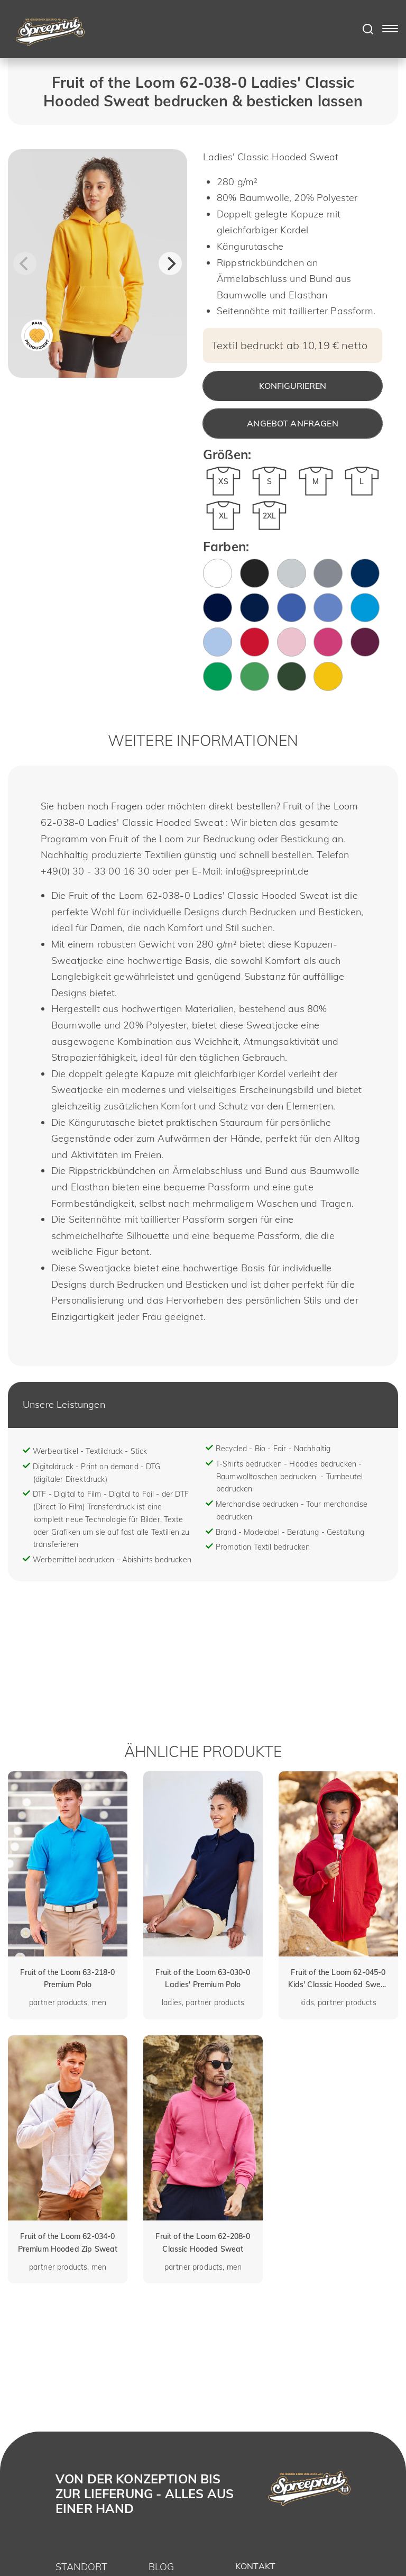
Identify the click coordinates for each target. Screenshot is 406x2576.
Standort (81, 2567)
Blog (161, 2567)
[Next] (170, 263)
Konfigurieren (292, 385)
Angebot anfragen (292, 423)
